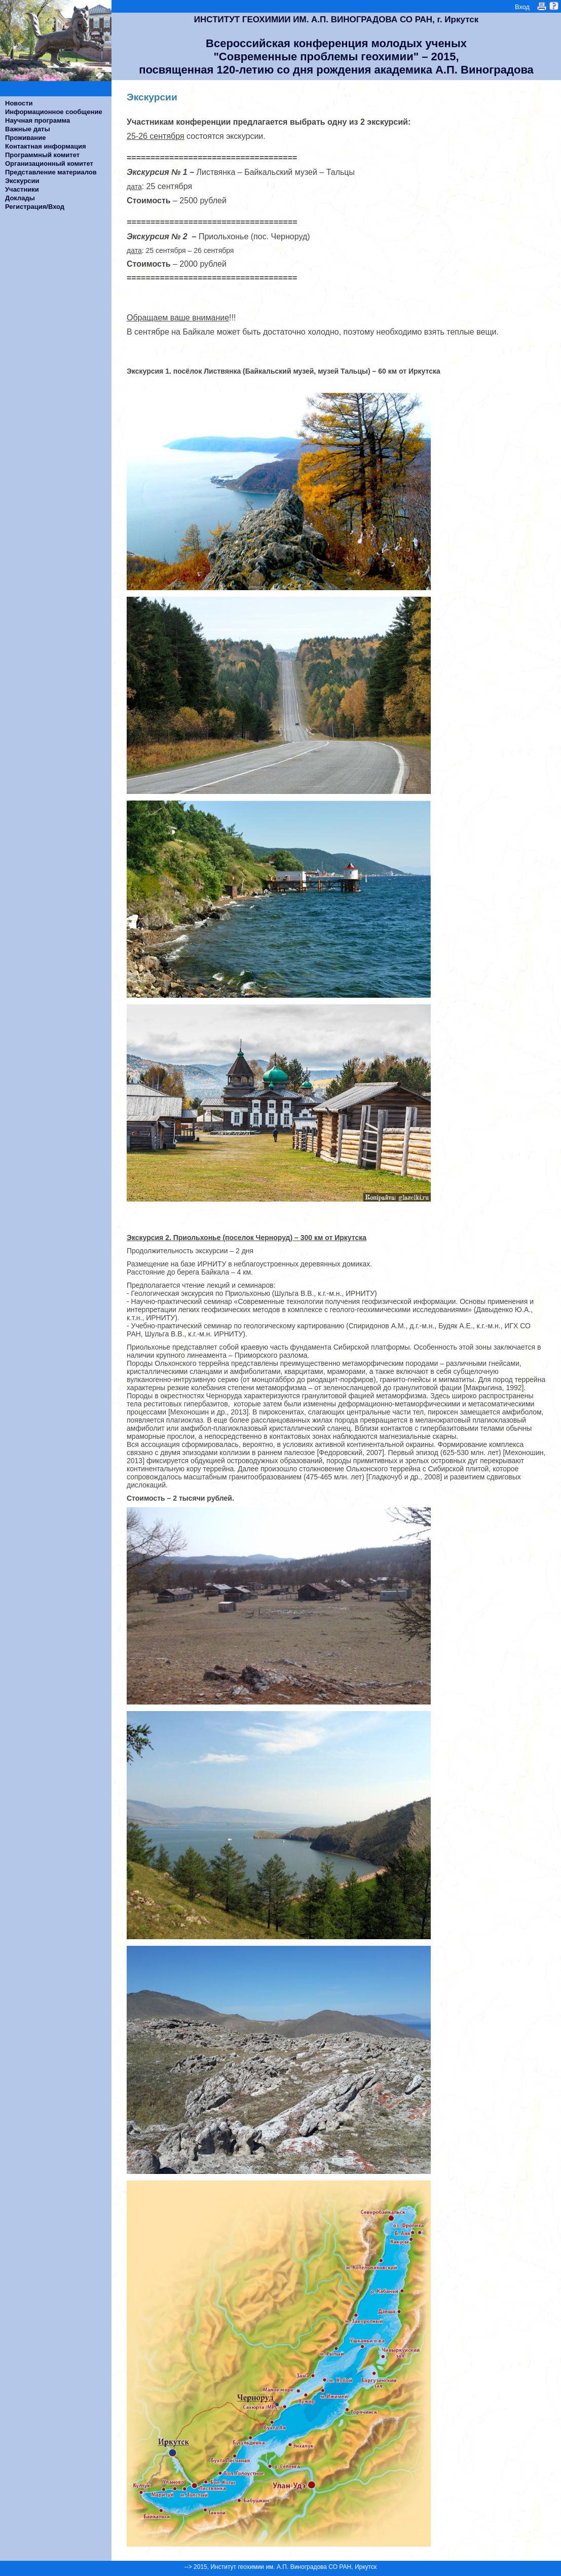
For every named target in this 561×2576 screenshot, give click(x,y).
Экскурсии (22, 181)
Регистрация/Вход (34, 206)
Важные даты (27, 129)
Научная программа (37, 120)
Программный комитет (42, 155)
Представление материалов (51, 172)
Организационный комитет (49, 163)
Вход (522, 7)
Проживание (25, 137)
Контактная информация (45, 146)
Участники (22, 189)
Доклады (20, 198)
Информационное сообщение (53, 112)
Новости (19, 103)
